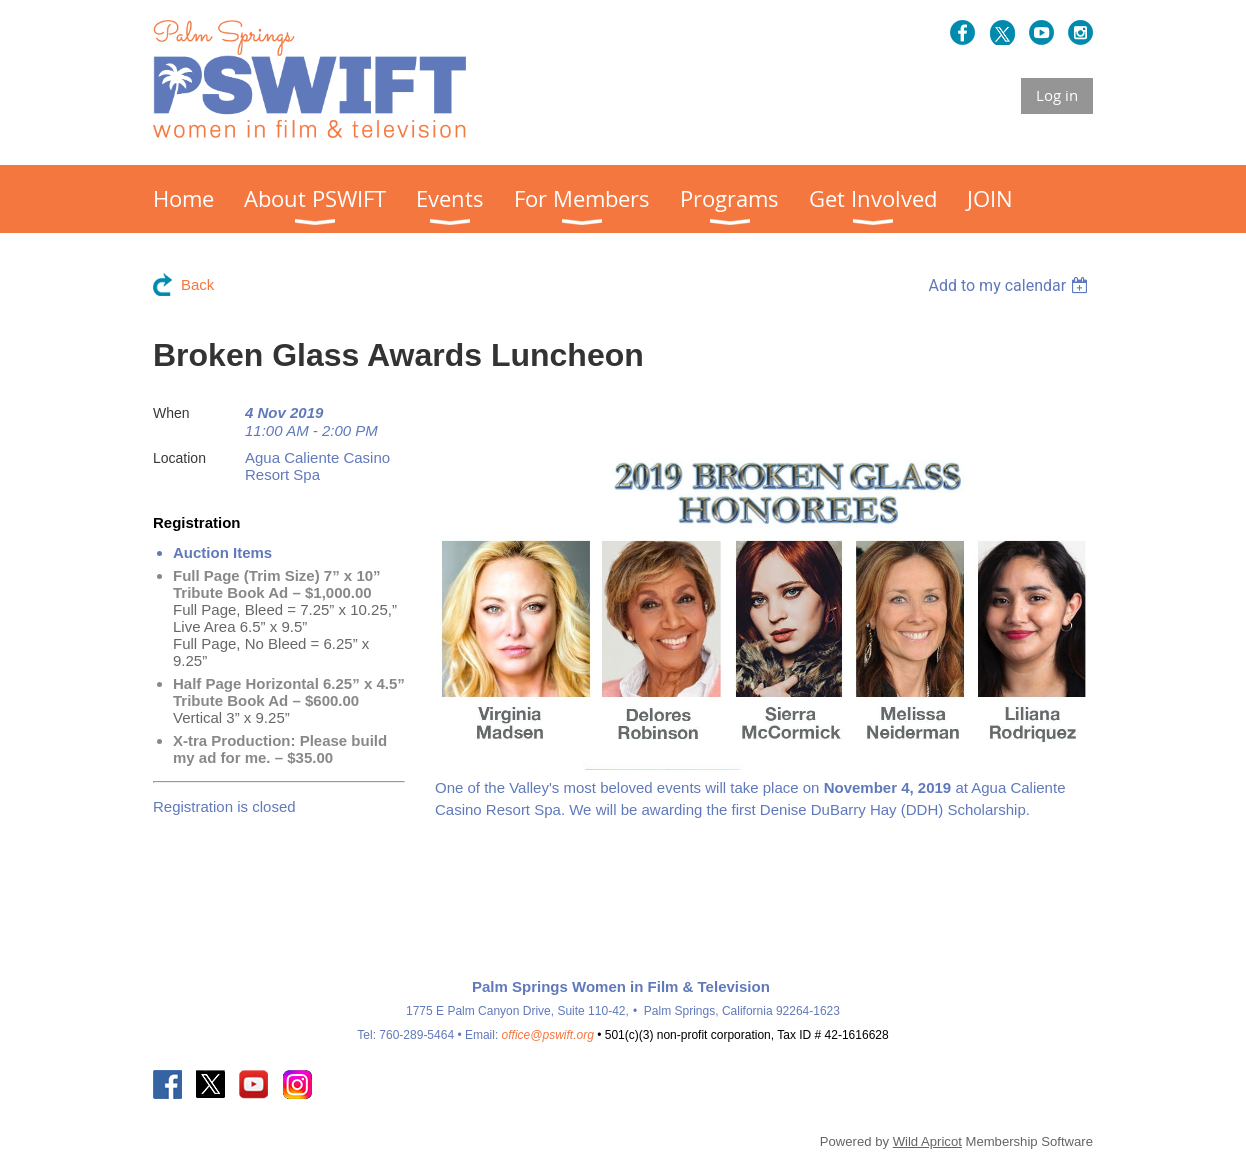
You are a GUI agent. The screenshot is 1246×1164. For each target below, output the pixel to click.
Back (197, 284)
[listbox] (1010, 285)
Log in (1057, 95)
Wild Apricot (927, 1141)
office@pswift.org (548, 1035)
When (171, 413)
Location (179, 458)
